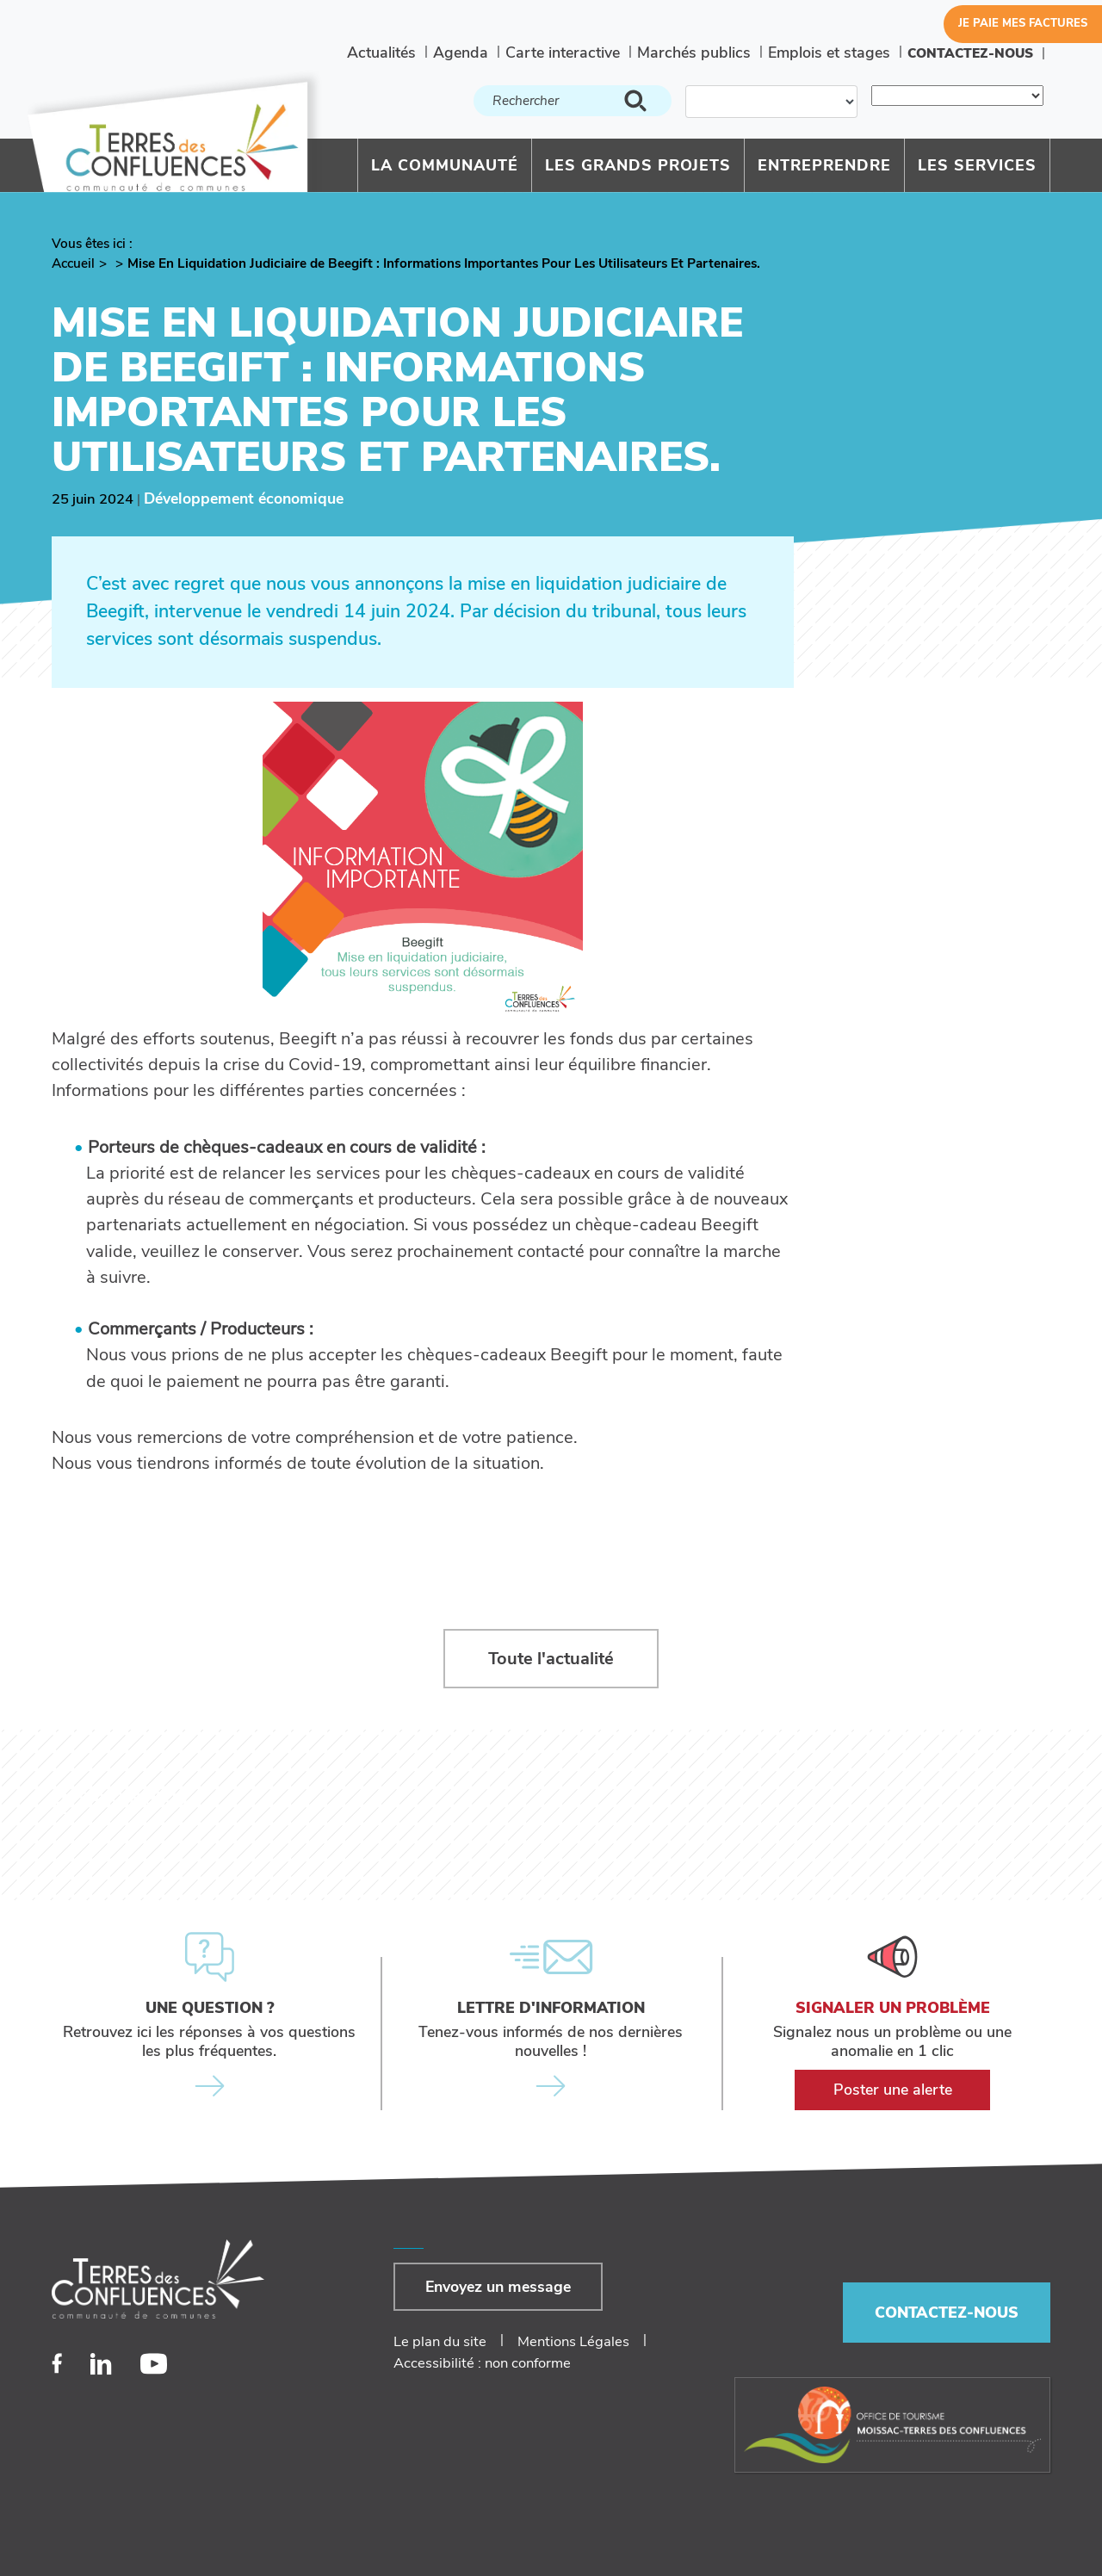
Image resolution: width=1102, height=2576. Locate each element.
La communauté (444, 165)
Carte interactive (562, 52)
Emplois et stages (829, 52)
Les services (977, 165)
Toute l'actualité (551, 1658)
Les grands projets (638, 165)
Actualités (381, 52)
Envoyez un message (498, 2286)
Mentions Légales (573, 2341)
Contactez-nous (970, 53)
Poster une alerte (892, 2089)
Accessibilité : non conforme (482, 2363)
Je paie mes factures (1022, 23)
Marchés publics (694, 52)
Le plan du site (439, 2341)
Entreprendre (824, 165)
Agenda (460, 52)
